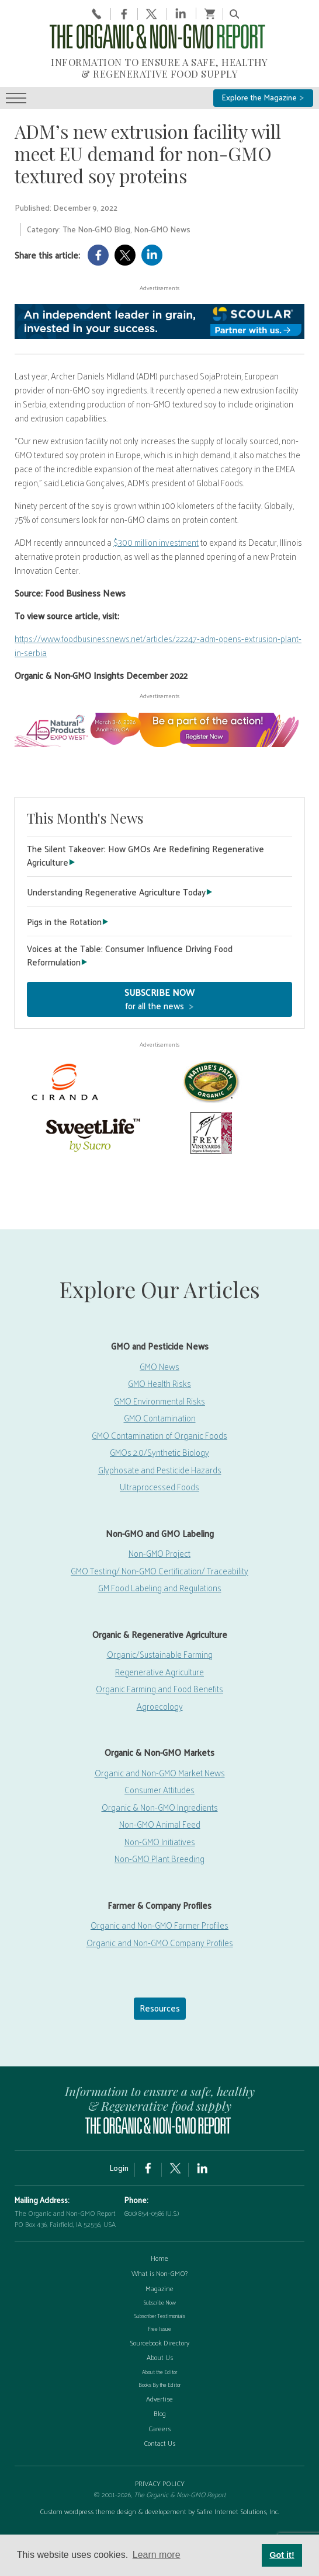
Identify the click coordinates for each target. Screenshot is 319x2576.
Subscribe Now (160, 2302)
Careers (159, 2428)
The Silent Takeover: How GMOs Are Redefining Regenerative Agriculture (145, 855)
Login (119, 2167)
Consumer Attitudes (159, 1789)
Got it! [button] (281, 2555)
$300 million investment (156, 542)
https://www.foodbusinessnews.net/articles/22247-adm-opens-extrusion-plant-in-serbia (158, 645)
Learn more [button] (157, 2555)
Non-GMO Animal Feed (159, 1824)
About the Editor (159, 2371)
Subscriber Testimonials (159, 2315)
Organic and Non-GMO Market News (160, 1772)
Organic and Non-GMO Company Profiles (159, 1942)
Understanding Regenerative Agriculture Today (116, 892)
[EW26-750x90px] (159, 730)
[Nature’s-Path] (210, 1081)
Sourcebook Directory (159, 2342)
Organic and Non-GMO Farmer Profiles (159, 1925)
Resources (160, 2008)
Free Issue (159, 2328)
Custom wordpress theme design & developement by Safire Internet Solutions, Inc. (159, 2511)
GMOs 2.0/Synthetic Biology (159, 1452)
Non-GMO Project (159, 1553)
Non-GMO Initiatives (159, 1841)
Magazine (159, 2288)
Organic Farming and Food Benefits (159, 1688)
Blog (160, 2413)
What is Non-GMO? (159, 2273)
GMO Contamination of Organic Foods (159, 1435)
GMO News (159, 1366)
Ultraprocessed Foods (159, 1486)
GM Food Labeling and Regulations (159, 1587)
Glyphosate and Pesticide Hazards (159, 1469)
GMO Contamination (160, 1417)
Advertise (159, 2398)
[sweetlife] (91, 1133)
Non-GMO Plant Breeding (159, 1858)
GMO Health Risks (159, 1383)
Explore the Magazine (263, 97)
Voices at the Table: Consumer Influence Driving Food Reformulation (130, 955)
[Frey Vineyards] (210, 1131)
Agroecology (160, 1706)
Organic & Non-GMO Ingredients (160, 1807)
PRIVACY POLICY (160, 2483)
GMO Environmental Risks (159, 1401)
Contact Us (159, 2442)
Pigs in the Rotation (64, 921)
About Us (160, 2357)
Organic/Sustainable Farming (160, 1654)
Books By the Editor (159, 2384)
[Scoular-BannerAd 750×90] (159, 321)
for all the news (159, 998)
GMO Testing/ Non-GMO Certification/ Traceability (159, 1570)
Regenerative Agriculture (159, 1671)
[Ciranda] (65, 1081)
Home (159, 2257)
